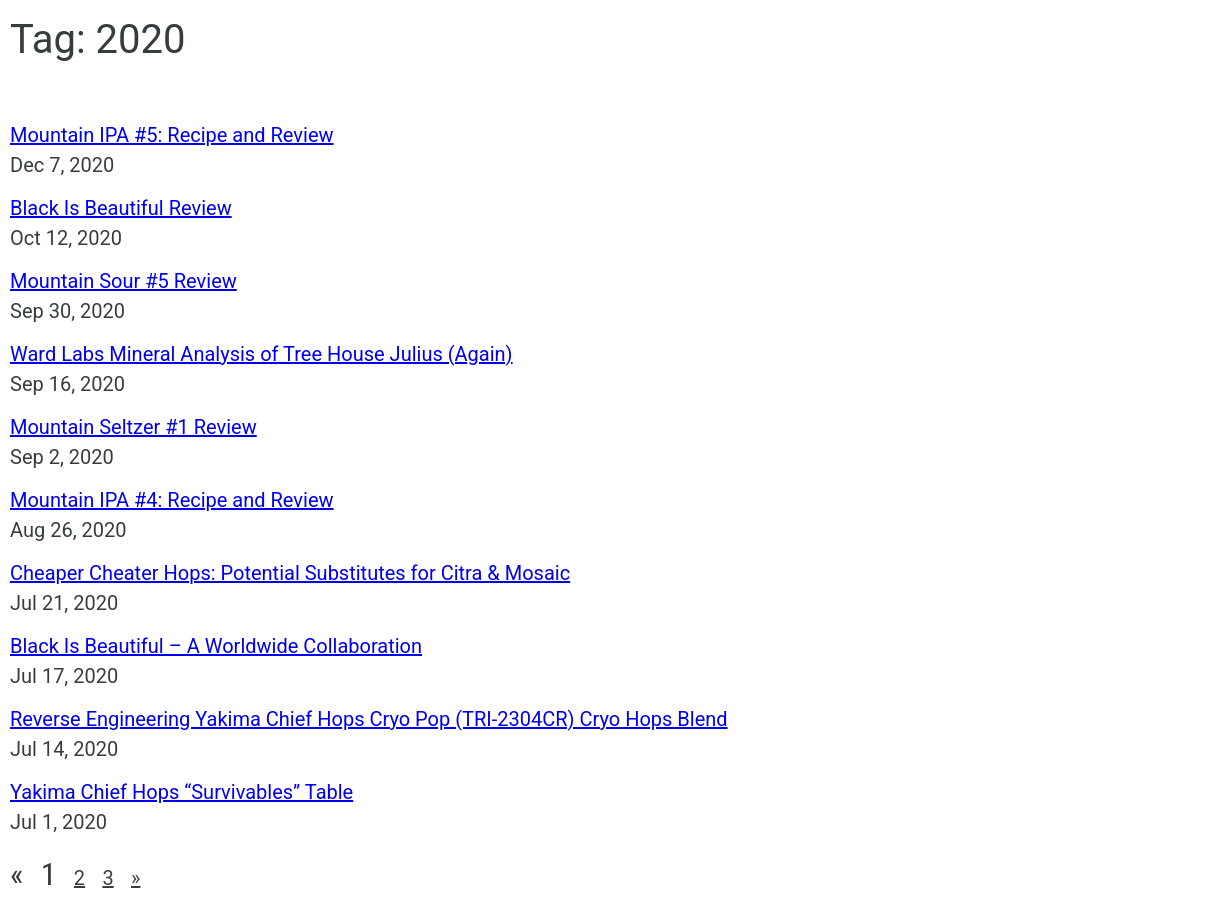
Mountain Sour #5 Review (123, 281)
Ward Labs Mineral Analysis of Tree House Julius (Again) (261, 354)
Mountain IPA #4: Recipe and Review (172, 500)
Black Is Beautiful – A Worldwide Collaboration (216, 646)
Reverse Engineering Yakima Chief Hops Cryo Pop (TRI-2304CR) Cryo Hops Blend (369, 719)
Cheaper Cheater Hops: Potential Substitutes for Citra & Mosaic (290, 573)
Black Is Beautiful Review (121, 208)
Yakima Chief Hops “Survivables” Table (181, 792)
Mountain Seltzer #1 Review (133, 427)
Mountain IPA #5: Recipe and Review (172, 135)
